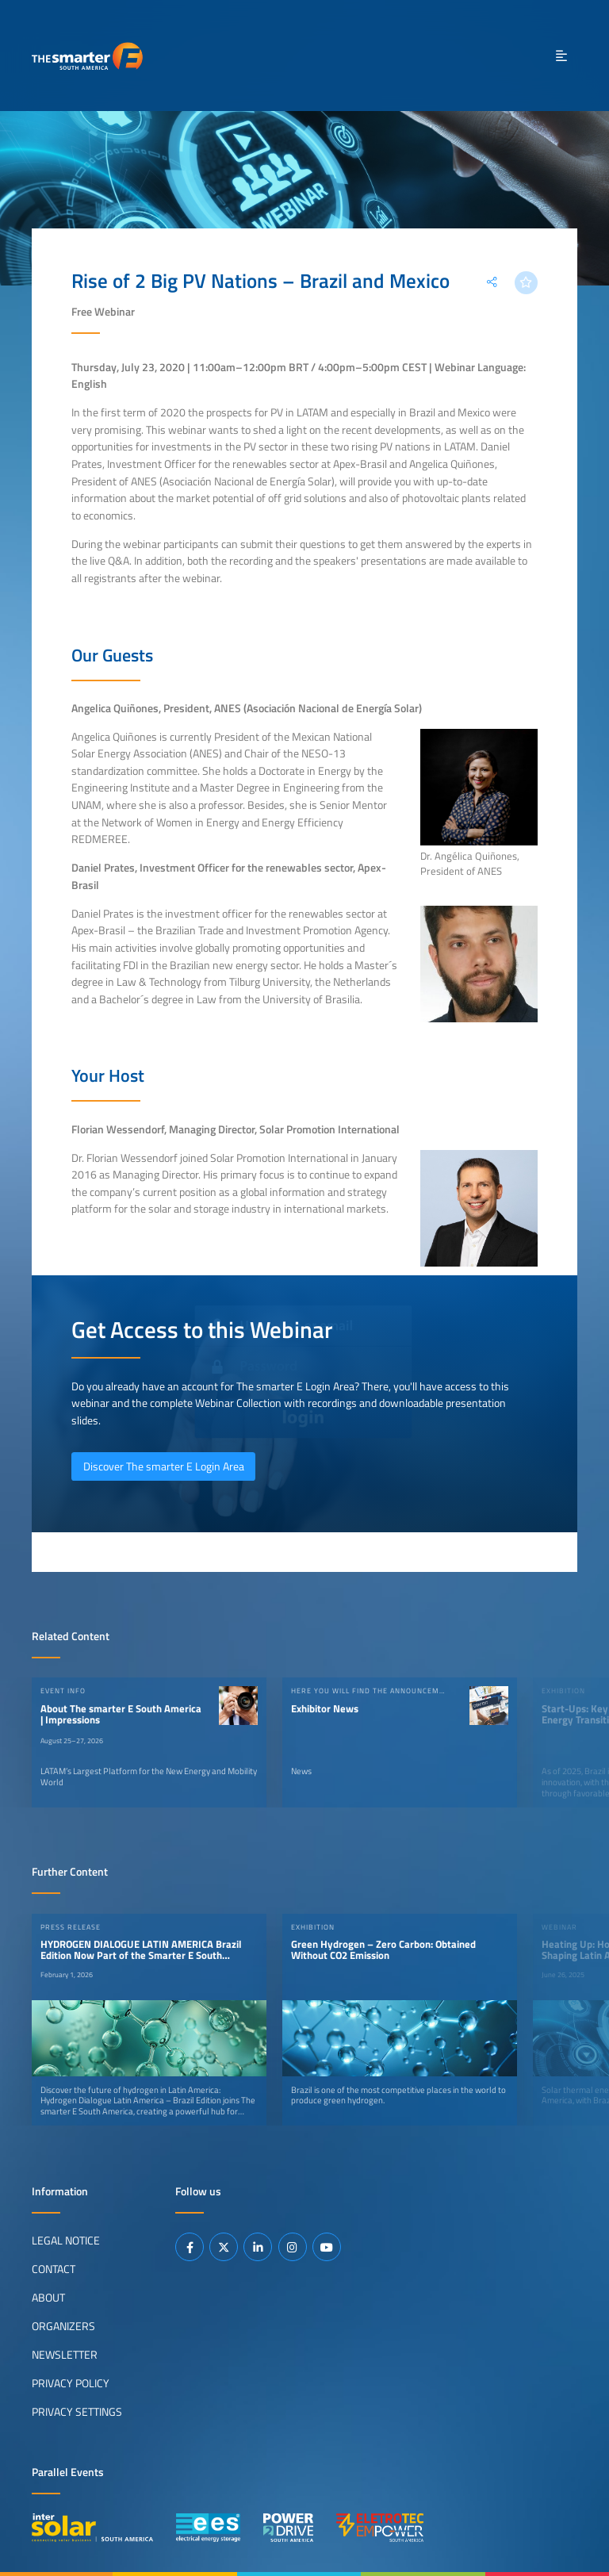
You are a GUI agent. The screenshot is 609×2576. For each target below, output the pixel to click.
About (48, 2297)
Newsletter (65, 2354)
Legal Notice (66, 2240)
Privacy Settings (77, 2412)
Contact (53, 2269)
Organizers (63, 2326)
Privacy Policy (70, 2383)
